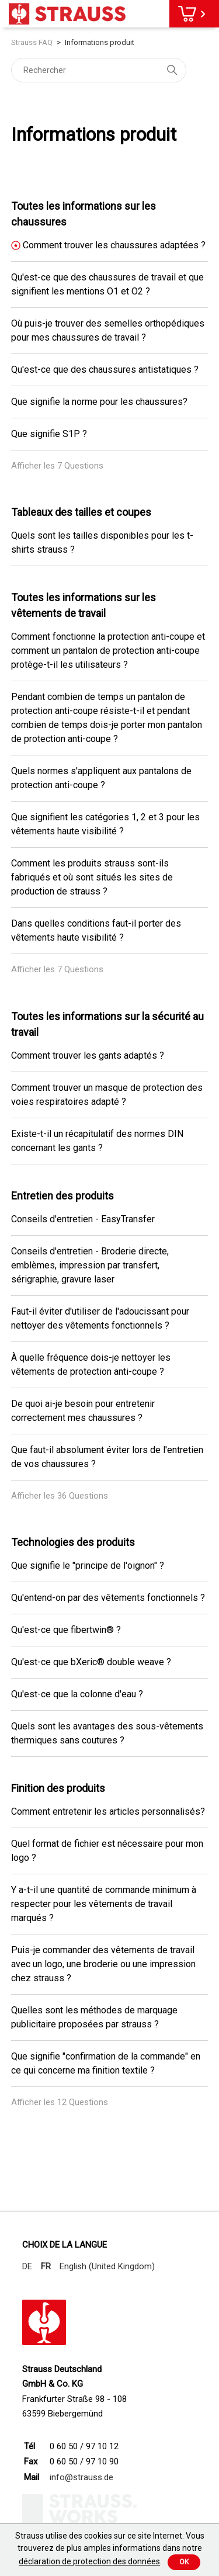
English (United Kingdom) (107, 2266)
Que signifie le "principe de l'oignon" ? (87, 1565)
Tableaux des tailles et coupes (81, 512)
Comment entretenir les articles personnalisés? (108, 1811)
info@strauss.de (81, 2477)
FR (46, 2266)
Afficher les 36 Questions (59, 1495)
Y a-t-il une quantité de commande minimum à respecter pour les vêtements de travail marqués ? (103, 1903)
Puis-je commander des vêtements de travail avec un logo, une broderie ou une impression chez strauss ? (103, 1964)
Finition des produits (58, 1788)
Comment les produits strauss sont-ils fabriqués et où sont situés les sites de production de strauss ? (92, 877)
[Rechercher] (99, 70)
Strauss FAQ (32, 42)
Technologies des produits (73, 1542)
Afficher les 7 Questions (57, 465)
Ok (184, 2562)
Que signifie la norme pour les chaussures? (99, 401)
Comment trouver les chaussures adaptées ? (114, 245)
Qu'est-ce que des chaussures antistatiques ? (105, 369)
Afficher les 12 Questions (59, 2102)
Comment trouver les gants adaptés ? (87, 1055)
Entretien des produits (62, 1196)
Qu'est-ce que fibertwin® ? (66, 1629)
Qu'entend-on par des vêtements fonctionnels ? (108, 1597)
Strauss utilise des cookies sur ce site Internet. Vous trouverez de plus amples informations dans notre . (109, 2548)
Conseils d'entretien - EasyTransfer (83, 1219)
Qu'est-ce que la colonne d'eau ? (77, 1694)
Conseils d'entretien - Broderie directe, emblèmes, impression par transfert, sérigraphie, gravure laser (90, 1265)
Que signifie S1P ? (49, 433)
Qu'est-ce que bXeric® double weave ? (91, 1661)
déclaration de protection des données (89, 2561)
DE (27, 2266)
